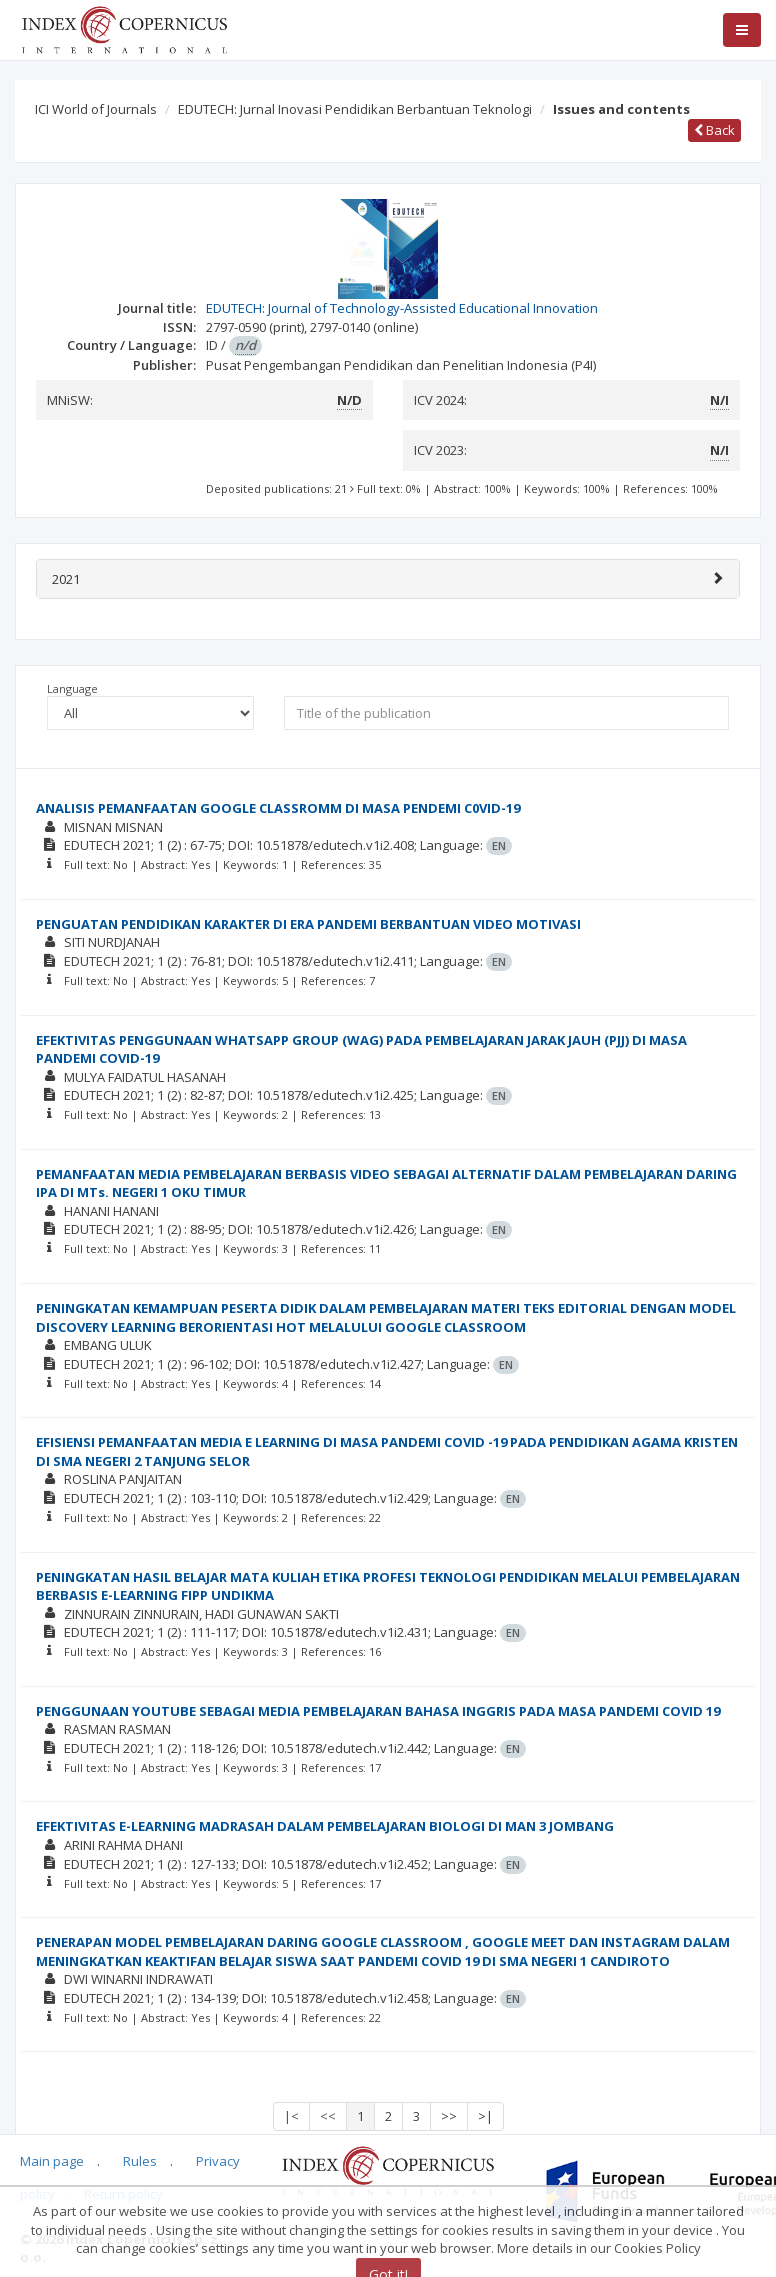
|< (291, 2116)
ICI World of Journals (96, 109)
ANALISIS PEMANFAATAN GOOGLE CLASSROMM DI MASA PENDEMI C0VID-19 (278, 808)
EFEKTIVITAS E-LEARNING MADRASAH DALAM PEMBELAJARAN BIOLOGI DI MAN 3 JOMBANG (325, 1826)
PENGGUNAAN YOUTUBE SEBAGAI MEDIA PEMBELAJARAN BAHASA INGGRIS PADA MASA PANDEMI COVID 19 (378, 1711)
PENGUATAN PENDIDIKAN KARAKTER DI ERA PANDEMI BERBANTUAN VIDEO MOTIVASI (308, 924)
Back (714, 130)
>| (485, 2116)
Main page (52, 2161)
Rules (140, 2161)
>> (449, 2116)
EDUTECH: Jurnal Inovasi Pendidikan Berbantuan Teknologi (355, 109)
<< (328, 2116)
